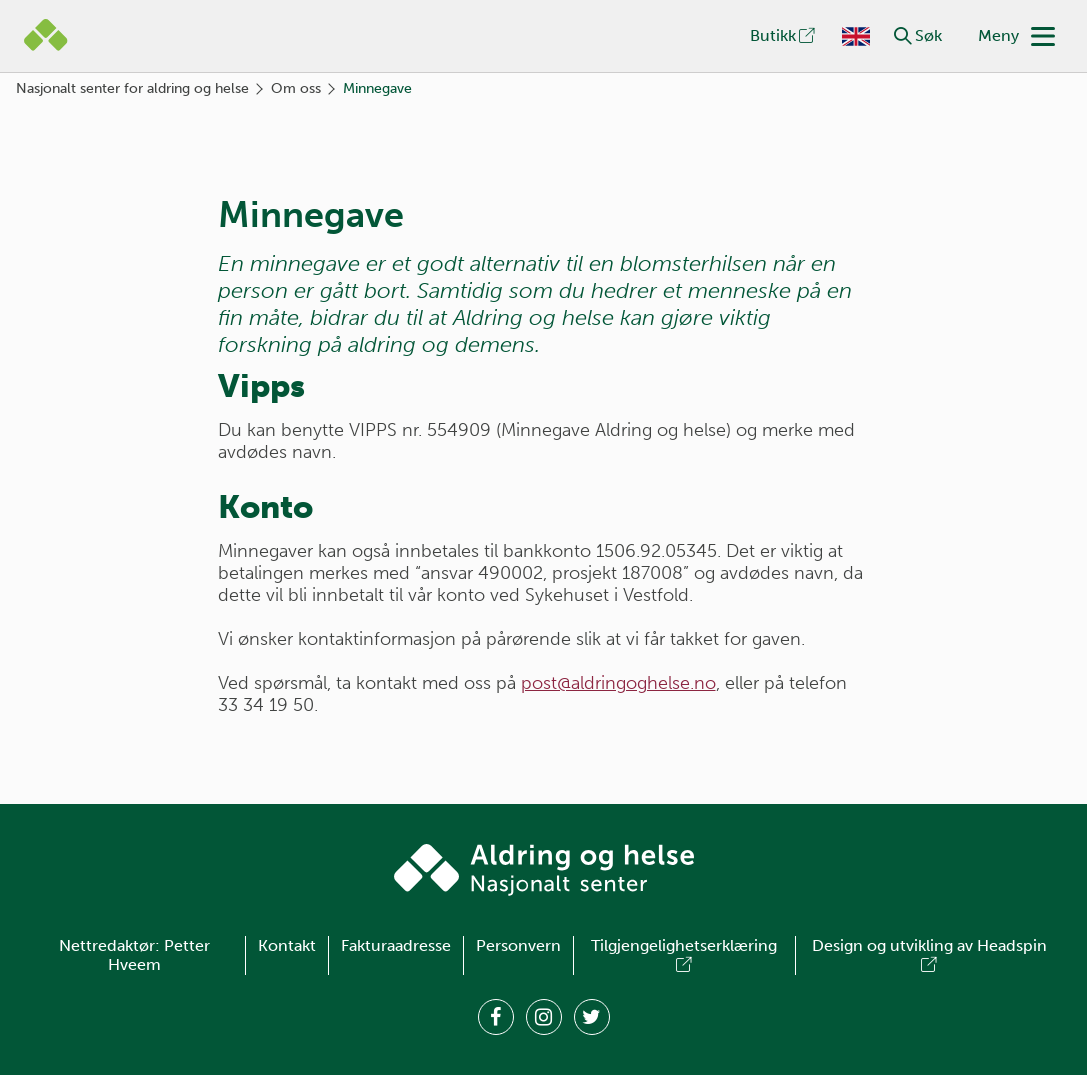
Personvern (518, 945)
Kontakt (287, 945)
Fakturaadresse (396, 945)
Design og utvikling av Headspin (929, 955)
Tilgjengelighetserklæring (684, 955)
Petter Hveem (159, 955)
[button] (903, 36)
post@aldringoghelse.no (618, 683)
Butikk (784, 35)
